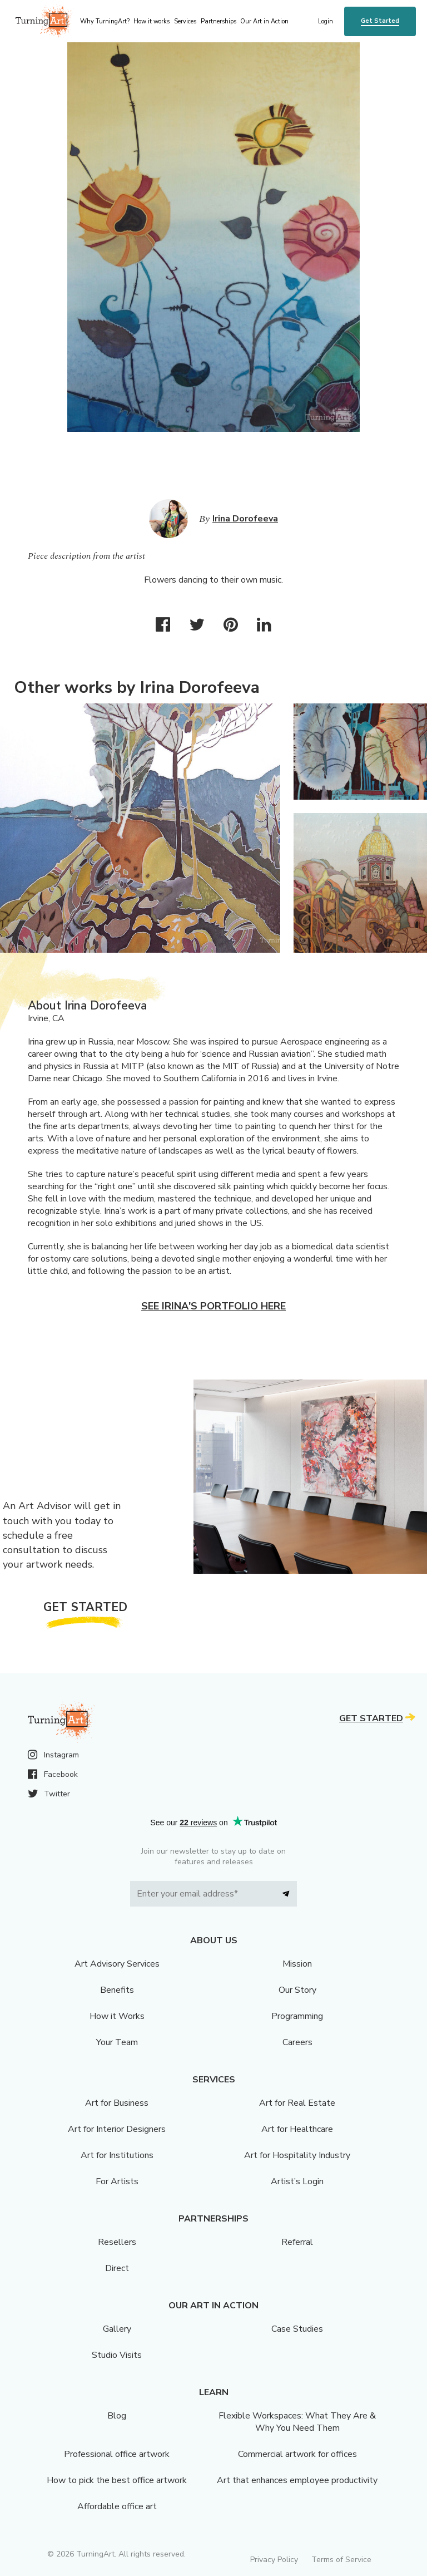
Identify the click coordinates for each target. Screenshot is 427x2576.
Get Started (380, 21)
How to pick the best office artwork (117, 2480)
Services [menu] (185, 21)
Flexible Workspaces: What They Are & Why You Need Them (297, 2422)
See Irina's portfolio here (213, 1306)
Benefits (117, 1990)
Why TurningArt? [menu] (105, 21)
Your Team (117, 2042)
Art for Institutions (117, 2155)
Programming (297, 2016)
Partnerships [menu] (218, 21)
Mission (297, 1964)
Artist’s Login (297, 2181)
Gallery (117, 2329)
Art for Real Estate (297, 2103)
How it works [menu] (151, 21)
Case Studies (297, 2329)
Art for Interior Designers (117, 2129)
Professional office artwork (117, 2454)
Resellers (117, 2242)
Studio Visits (117, 2355)
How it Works (117, 2016)
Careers (297, 2042)
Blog (116, 2416)
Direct (117, 2268)
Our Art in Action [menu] (264, 21)
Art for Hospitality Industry (297, 2155)
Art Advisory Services (117, 1964)
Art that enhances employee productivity (297, 2480)
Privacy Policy (274, 2559)
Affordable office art (117, 2506)
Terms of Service (341, 2559)
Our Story (297, 1990)
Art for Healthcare (297, 2129)
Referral (297, 2242)
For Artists (117, 2181)
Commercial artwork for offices (297, 2454)
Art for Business (116, 2103)
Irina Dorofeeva (245, 519)
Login (325, 21)
